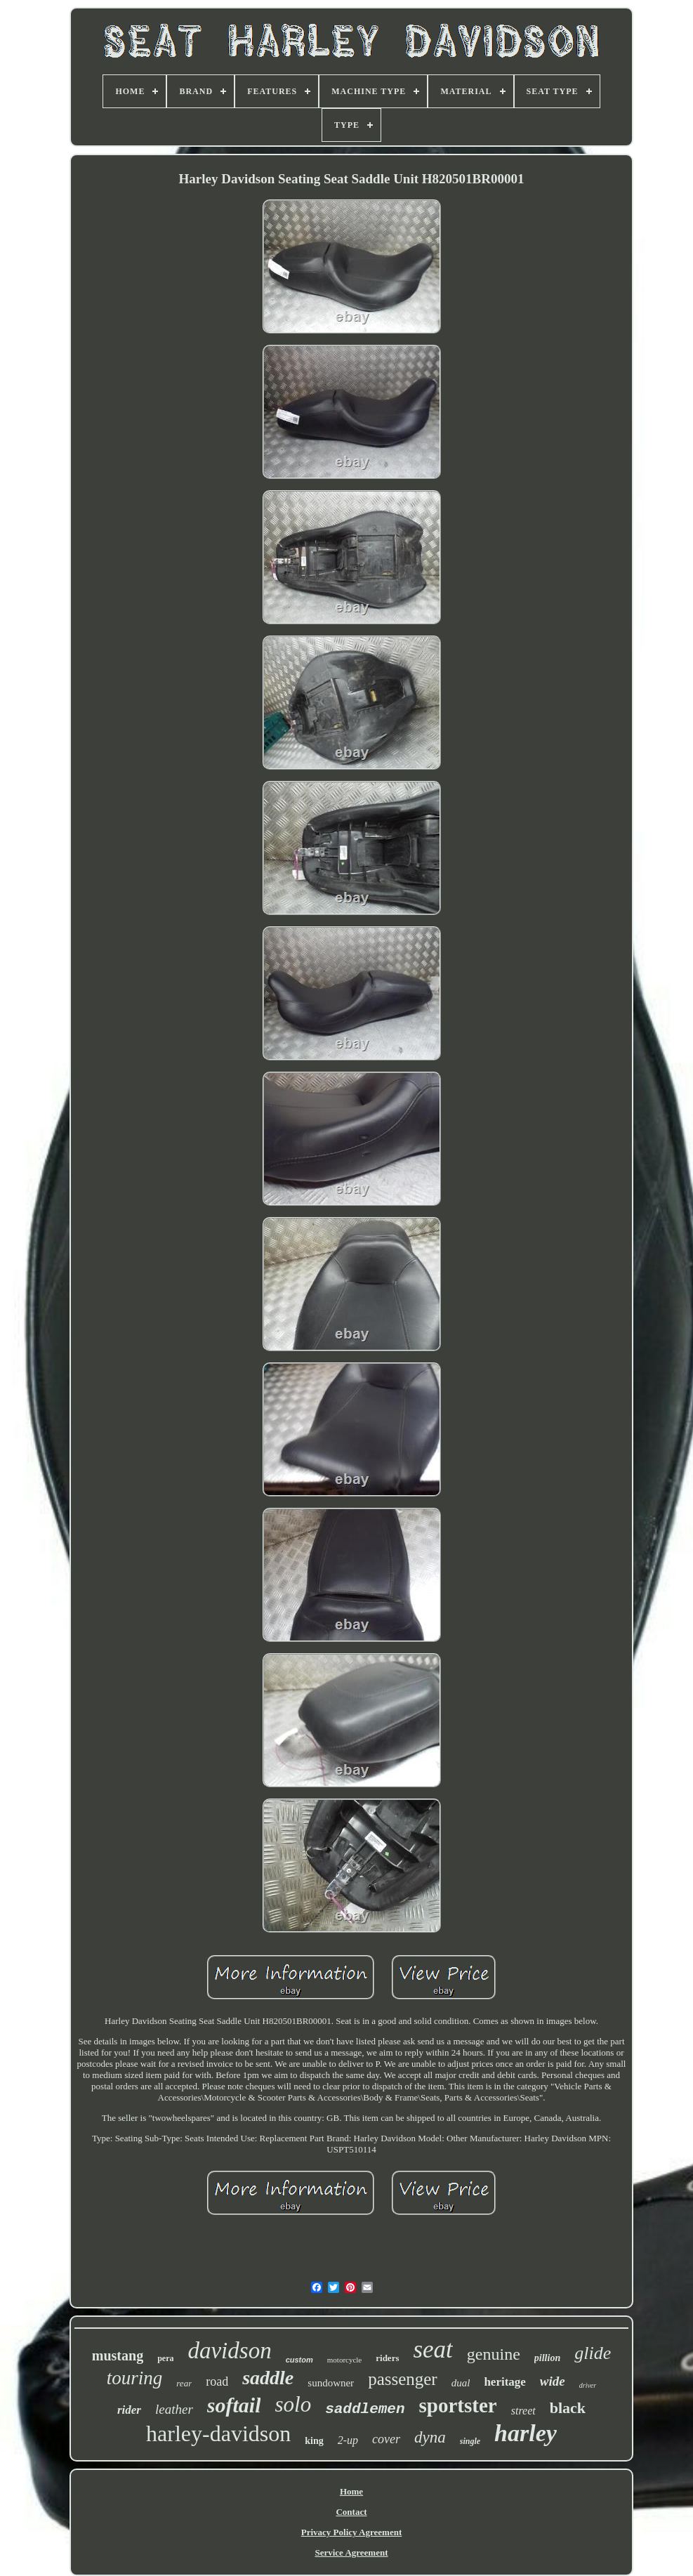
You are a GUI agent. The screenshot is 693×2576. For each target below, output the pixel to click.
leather (174, 2409)
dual (460, 2382)
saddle (267, 2377)
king (314, 2441)
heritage (504, 2381)
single (470, 2441)
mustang (117, 2355)
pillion (547, 2358)
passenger (402, 2379)
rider (129, 2410)
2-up (348, 2440)
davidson (229, 2350)
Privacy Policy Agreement (351, 2532)
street (523, 2411)
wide (552, 2381)
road (217, 2381)
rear (184, 2383)
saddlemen (364, 2409)
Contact (351, 2511)
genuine (493, 2354)
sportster (458, 2405)
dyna (430, 2437)
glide (592, 2353)
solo (293, 2404)
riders (387, 2358)
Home (351, 2491)
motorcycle (344, 2359)
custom (299, 2359)
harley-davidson (218, 2433)
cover (386, 2439)
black (568, 2408)
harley (525, 2433)
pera (165, 2358)
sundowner (331, 2382)
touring (135, 2377)
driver (587, 2385)
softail (234, 2405)
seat (432, 2349)
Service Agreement (351, 2552)
